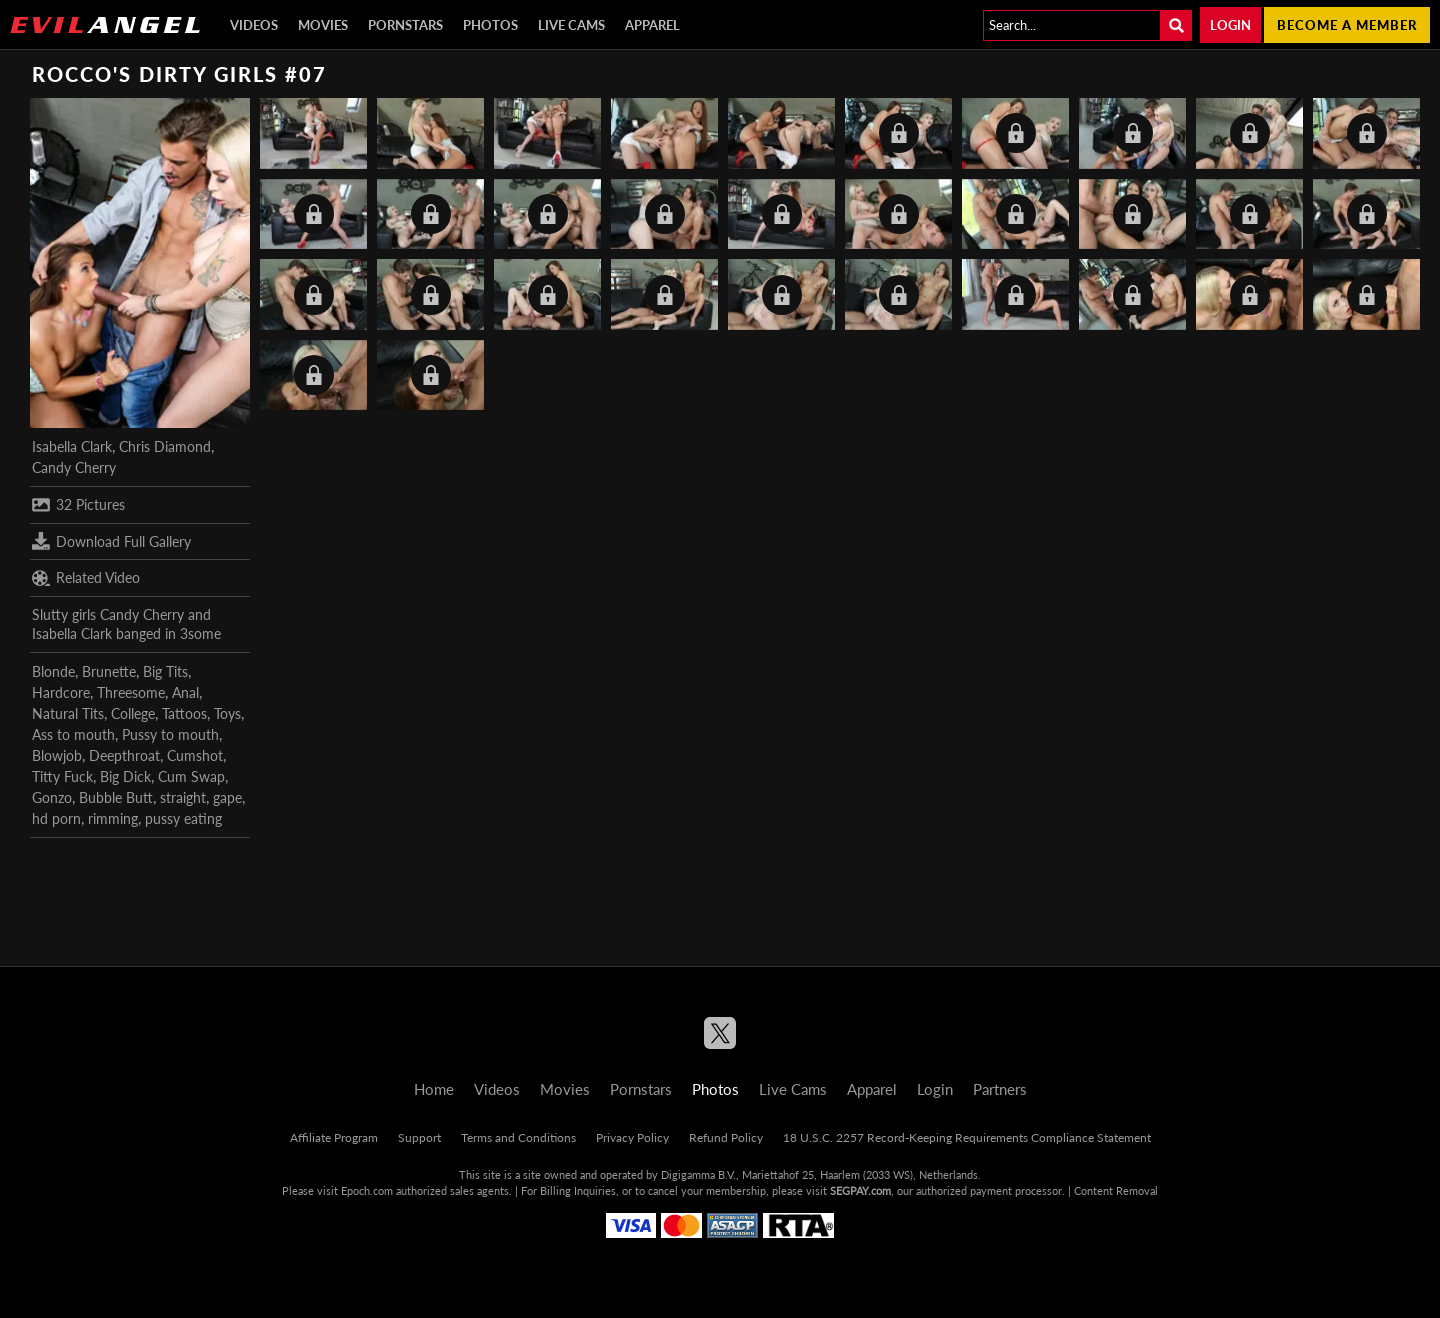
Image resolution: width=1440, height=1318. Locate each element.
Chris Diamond (165, 446)
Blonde (53, 671)
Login (1230, 25)
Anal (185, 692)
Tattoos (184, 713)
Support (419, 1137)
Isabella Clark (72, 446)
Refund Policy (726, 1137)
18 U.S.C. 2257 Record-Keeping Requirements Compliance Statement (967, 1137)
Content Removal (1116, 1190)
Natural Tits (68, 713)
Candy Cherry (74, 467)
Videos (254, 25)
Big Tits (165, 671)
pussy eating (183, 818)
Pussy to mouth (170, 734)
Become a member (1347, 25)
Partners (1000, 1089)
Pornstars (405, 25)
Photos (490, 25)
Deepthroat (124, 755)
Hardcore (61, 692)
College (133, 713)
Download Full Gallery (111, 541)
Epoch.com (367, 1190)
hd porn (56, 818)
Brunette (109, 671)
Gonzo (52, 797)
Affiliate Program (334, 1137)
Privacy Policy (632, 1137)
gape (227, 797)
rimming (113, 818)
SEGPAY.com (860, 1190)
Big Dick (125, 776)
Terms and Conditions (518, 1137)
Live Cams (571, 25)
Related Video (86, 578)
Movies (323, 25)
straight (183, 797)
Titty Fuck (62, 776)
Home (434, 1089)
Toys (227, 713)
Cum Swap (191, 776)
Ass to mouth (73, 734)
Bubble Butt (116, 797)
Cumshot (195, 755)
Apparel (652, 25)
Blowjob (57, 755)
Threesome (131, 692)
